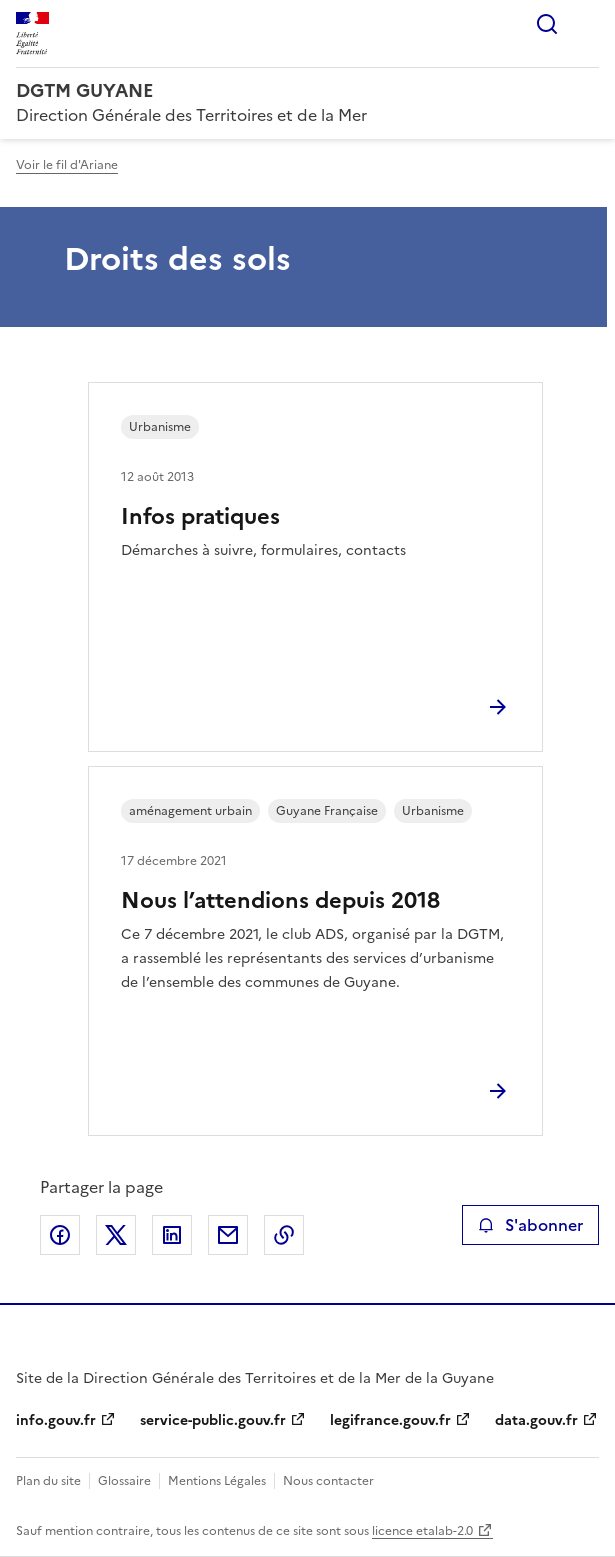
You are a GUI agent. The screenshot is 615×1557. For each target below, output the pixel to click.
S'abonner (530, 1225)
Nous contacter (328, 1481)
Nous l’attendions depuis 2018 (280, 900)
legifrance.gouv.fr (390, 1420)
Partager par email (228, 1235)
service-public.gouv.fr (213, 1420)
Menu (587, 24)
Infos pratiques (200, 516)
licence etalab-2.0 (422, 1531)
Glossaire (124, 1481)
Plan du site (48, 1481)
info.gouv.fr (56, 1420)
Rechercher (547, 24)
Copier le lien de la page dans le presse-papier (284, 1235)
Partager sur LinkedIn (172, 1235)
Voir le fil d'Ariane (67, 165)
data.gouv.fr (536, 1420)
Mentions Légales (217, 1481)
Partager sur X (116, 1235)
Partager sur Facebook (60, 1235)
